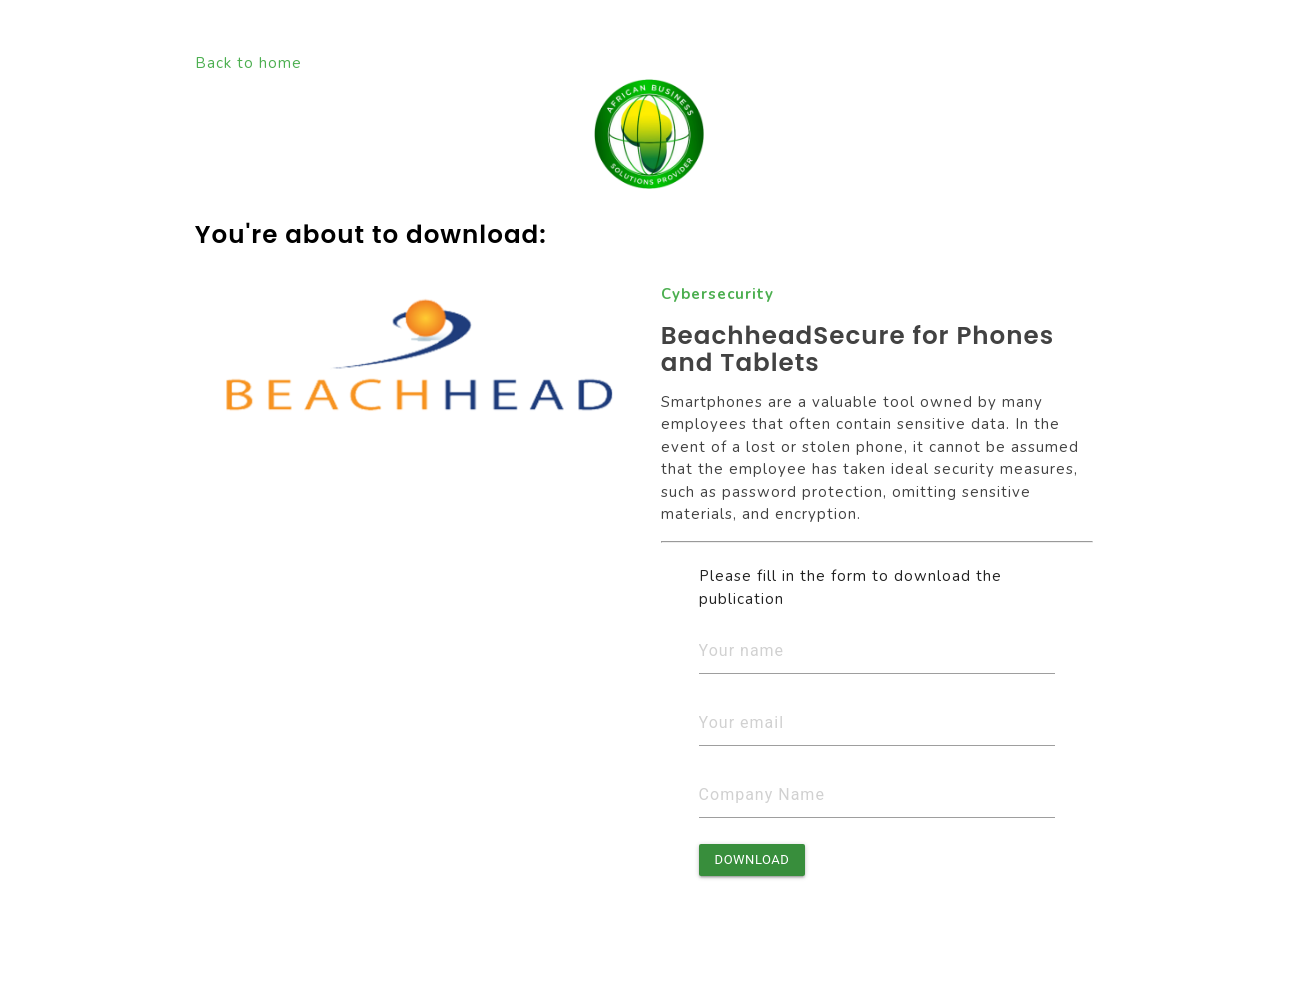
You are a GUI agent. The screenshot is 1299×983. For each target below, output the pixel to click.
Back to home (248, 63)
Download (752, 859)
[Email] (877, 723)
